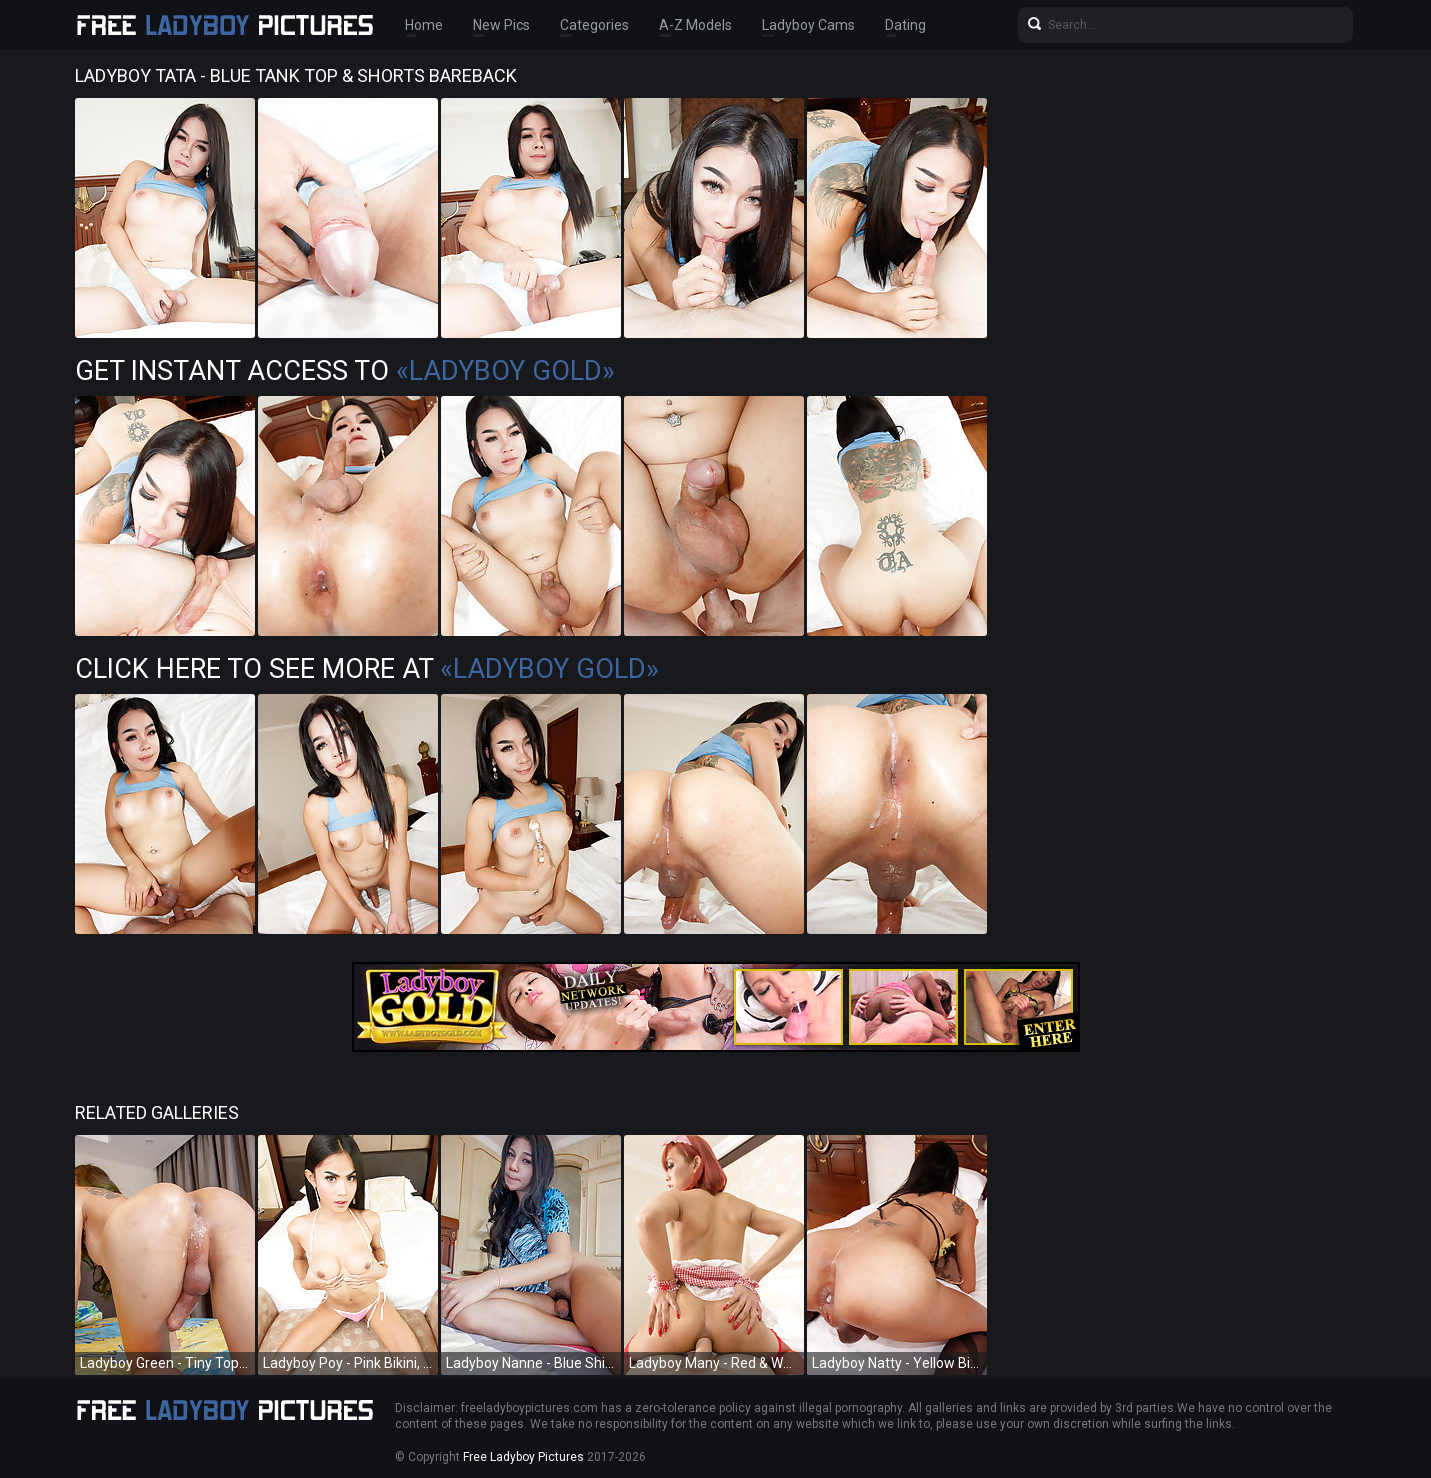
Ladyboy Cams (808, 25)
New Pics (501, 25)
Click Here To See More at (367, 669)
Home (424, 25)
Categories (594, 25)
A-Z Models (695, 25)
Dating (905, 25)
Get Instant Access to (345, 371)
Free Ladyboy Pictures (523, 1457)
